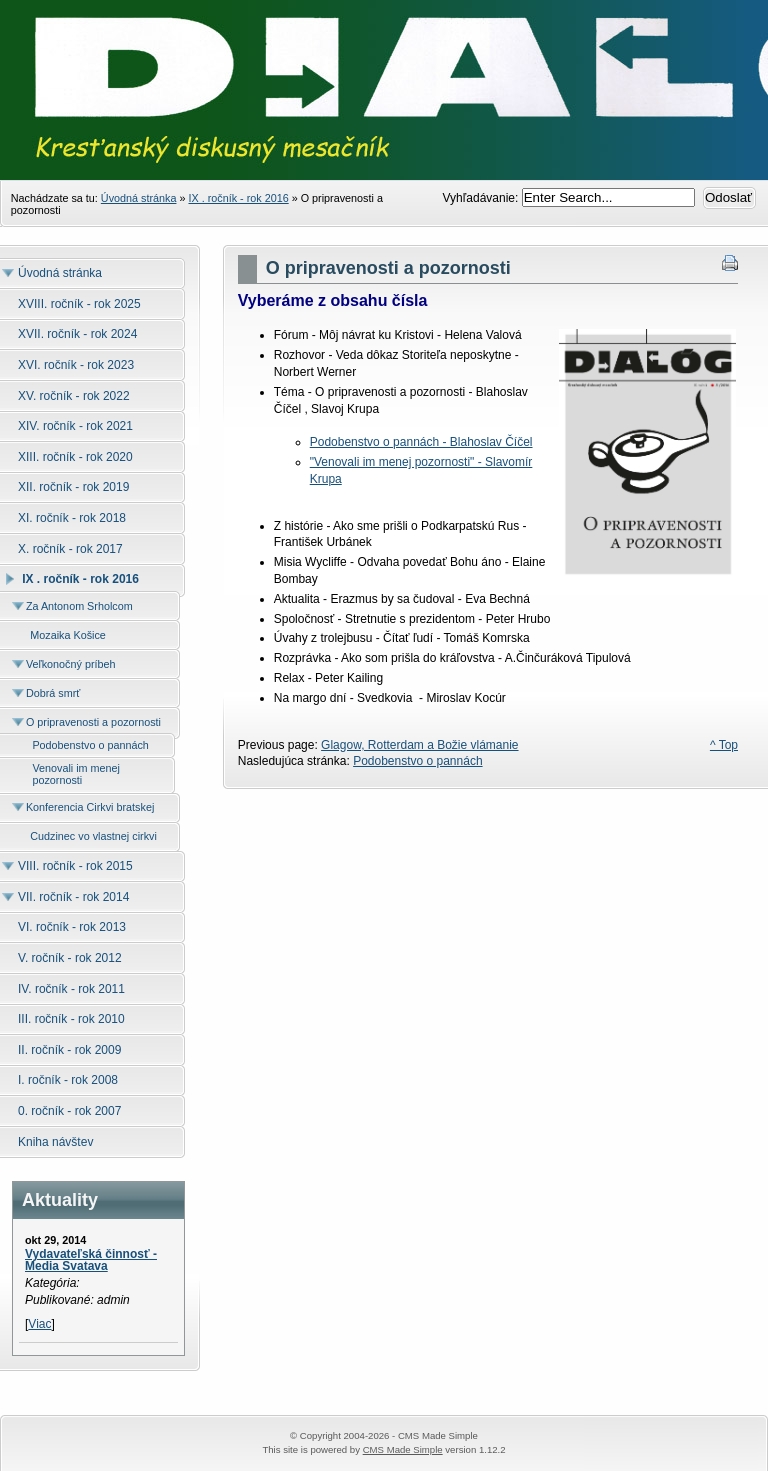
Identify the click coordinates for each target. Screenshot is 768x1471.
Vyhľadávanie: (482, 198)
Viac (39, 1324)
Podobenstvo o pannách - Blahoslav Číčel (421, 442)
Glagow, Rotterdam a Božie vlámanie (419, 745)
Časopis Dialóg (384, 120)
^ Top (724, 745)
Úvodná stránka (139, 198)
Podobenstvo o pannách (417, 761)
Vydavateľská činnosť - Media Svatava (91, 1260)
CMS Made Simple (403, 1449)
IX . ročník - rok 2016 (238, 198)
